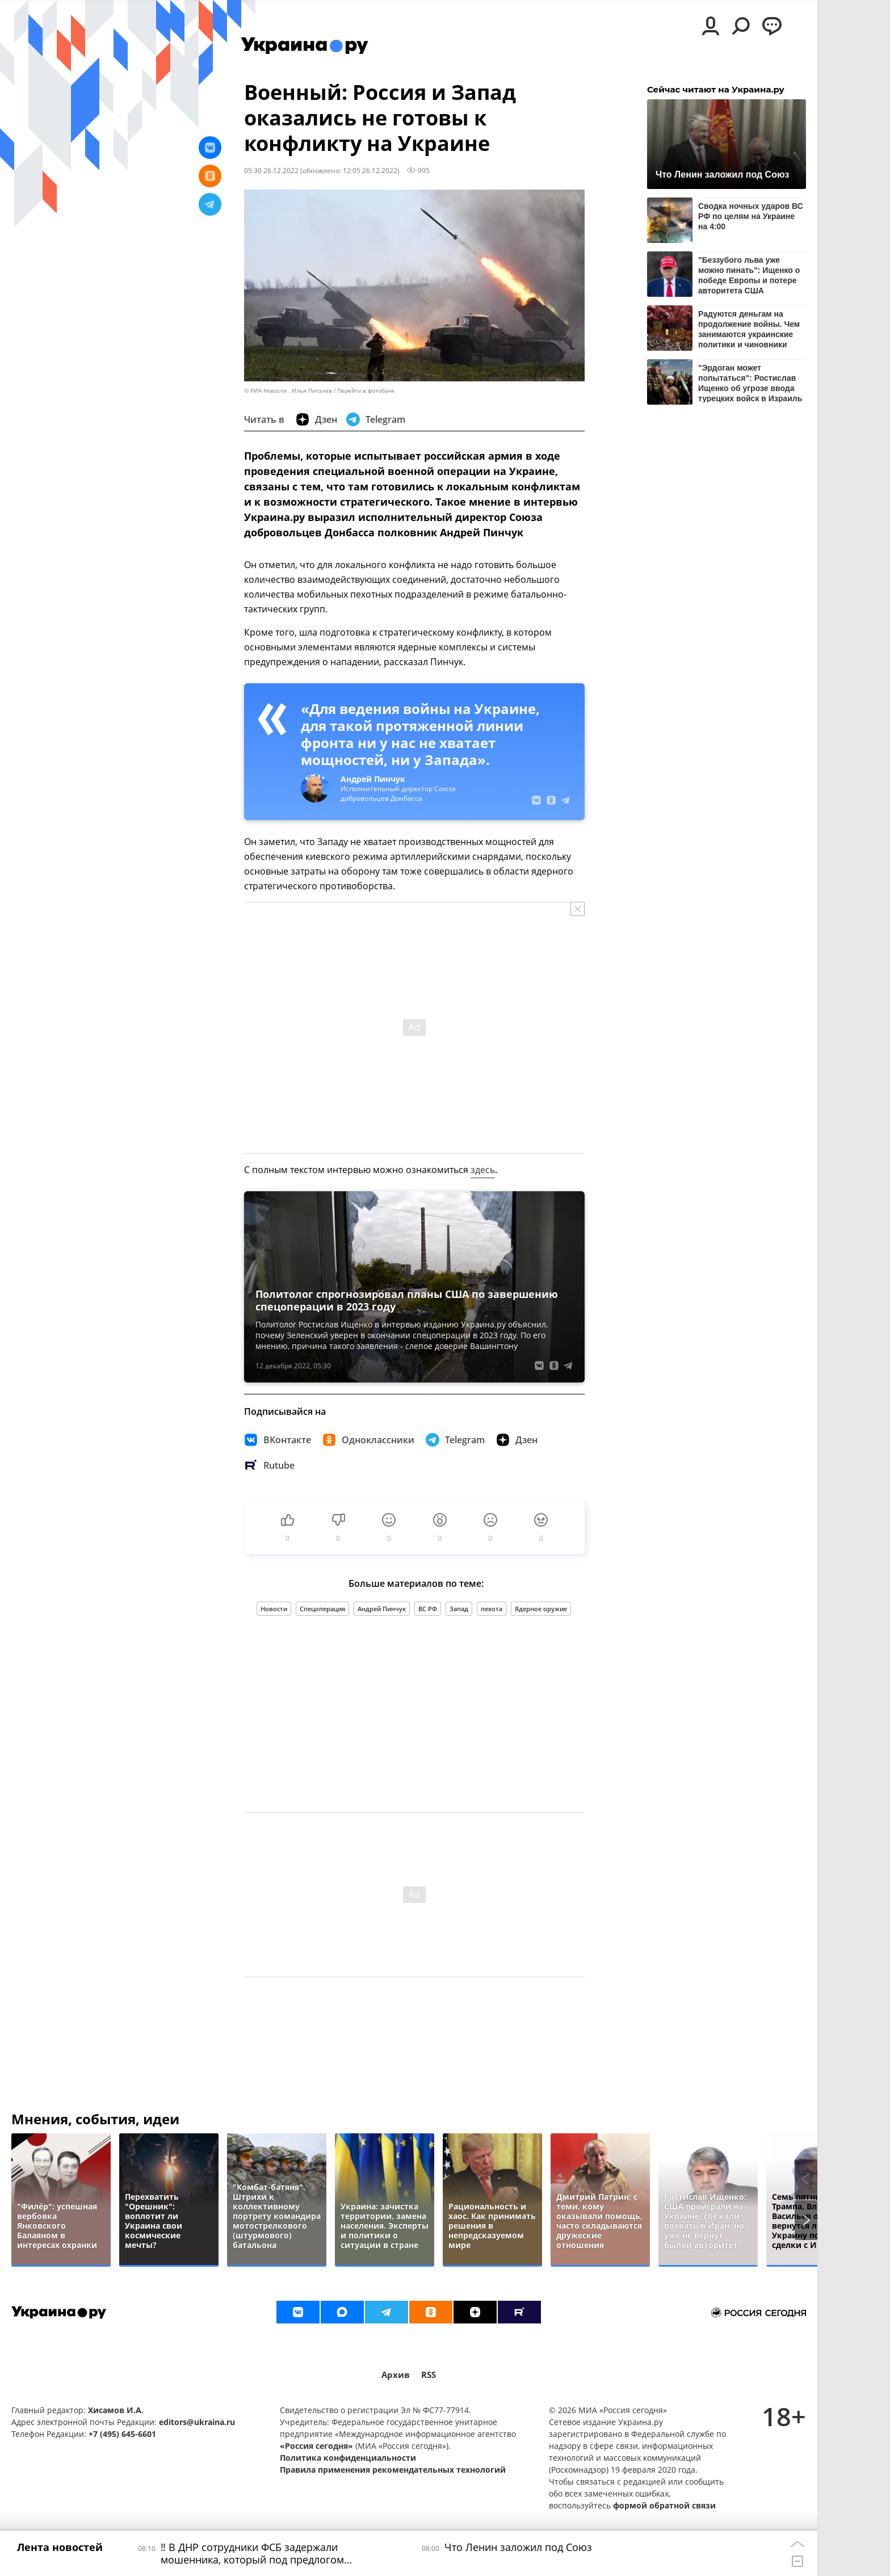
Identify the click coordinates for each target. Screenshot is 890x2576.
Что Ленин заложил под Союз (723, 174)
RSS (428, 2375)
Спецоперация (322, 1608)
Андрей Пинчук (382, 1608)
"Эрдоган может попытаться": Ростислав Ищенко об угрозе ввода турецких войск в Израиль (750, 382)
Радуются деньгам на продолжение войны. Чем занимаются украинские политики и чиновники (749, 328)
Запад (459, 1608)
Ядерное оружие (541, 1608)
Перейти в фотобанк (365, 390)
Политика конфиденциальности (348, 2457)
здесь (483, 1169)
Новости (274, 1608)
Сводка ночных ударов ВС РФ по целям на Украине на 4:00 (750, 216)
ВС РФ (427, 1608)
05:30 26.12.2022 (271, 170)
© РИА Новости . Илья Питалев (288, 390)
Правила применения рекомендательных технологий (393, 2469)
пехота (491, 1608)
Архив (395, 2375)
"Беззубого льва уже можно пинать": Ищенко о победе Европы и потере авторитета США (749, 275)
